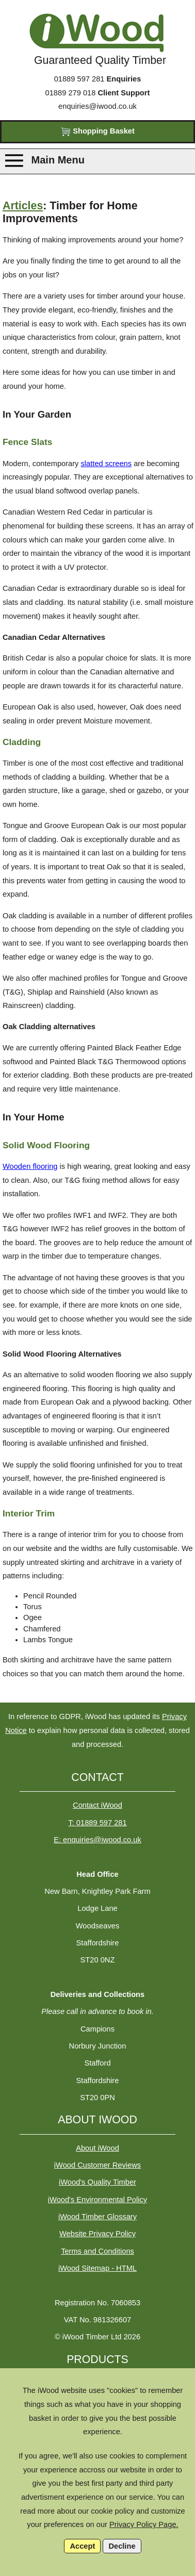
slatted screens (106, 463)
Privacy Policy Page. (143, 2524)
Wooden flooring (30, 1166)
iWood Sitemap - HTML (97, 2268)
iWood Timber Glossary (97, 2216)
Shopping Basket (97, 132)
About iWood (97, 2148)
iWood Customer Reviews (97, 2165)
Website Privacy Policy (97, 2234)
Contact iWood (97, 1805)
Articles (23, 206)
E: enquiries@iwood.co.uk (97, 1840)
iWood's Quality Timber (97, 2182)
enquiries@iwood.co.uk (97, 106)
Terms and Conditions (97, 2251)
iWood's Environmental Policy (97, 2199)
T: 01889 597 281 (97, 1823)
